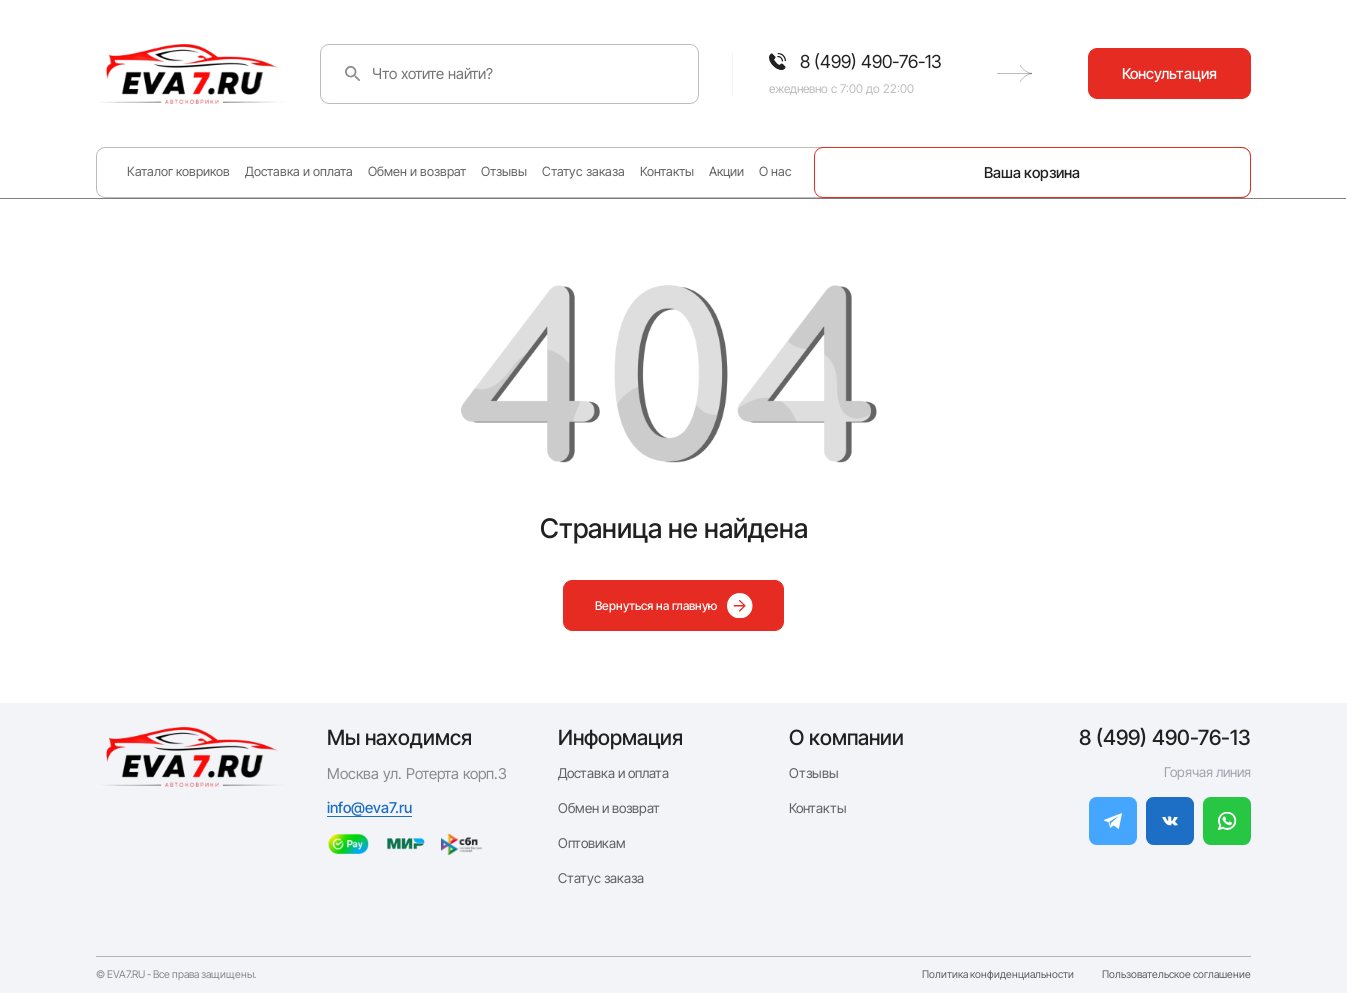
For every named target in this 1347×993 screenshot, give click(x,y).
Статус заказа (583, 171)
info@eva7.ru (369, 807)
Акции (726, 171)
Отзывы (504, 171)
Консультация (1169, 73)
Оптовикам (592, 843)
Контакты (667, 171)
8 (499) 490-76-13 (1165, 737)
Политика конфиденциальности (998, 975)
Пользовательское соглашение (1176, 975)
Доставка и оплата (299, 171)
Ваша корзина (1032, 172)
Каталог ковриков (178, 171)
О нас (775, 171)
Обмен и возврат (417, 171)
